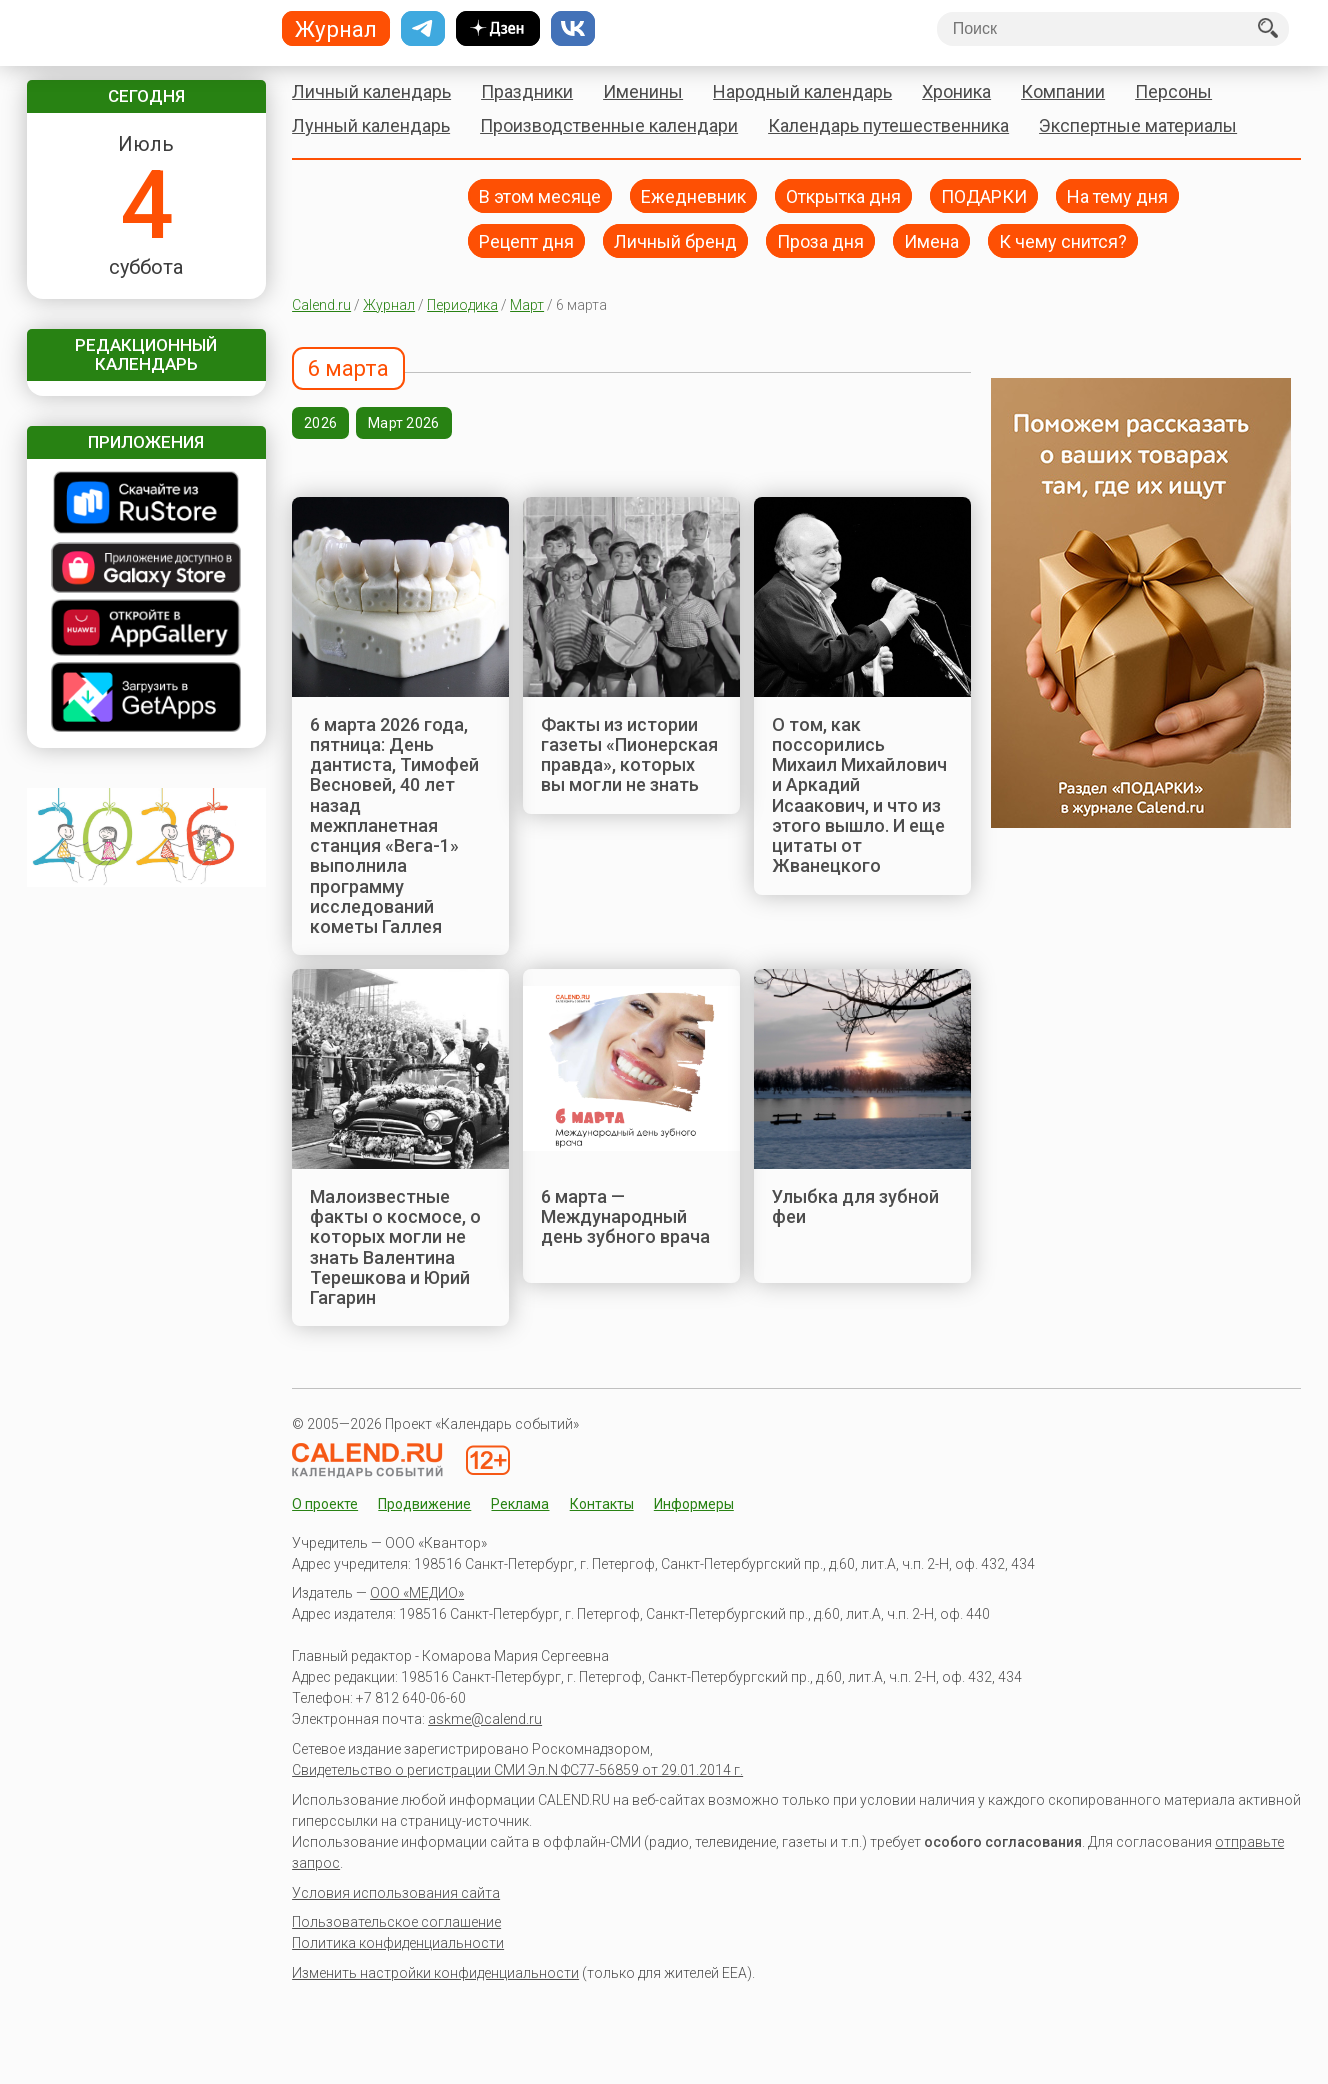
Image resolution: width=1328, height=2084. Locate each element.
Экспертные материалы (1138, 125)
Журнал (389, 305)
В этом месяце (540, 195)
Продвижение (424, 1504)
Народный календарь (802, 91)
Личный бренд (675, 240)
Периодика (462, 305)
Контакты (602, 1504)
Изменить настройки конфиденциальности (435, 1973)
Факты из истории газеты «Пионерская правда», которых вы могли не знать (629, 755)
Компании (1063, 91)
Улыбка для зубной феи (855, 1206)
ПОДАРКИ (984, 195)
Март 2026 (404, 423)
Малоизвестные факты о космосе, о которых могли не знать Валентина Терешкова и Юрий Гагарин (395, 1247)
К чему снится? (1063, 240)
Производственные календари (609, 125)
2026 (320, 423)
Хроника (956, 91)
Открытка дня (843, 195)
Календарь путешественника (888, 125)
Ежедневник (693, 195)
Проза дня (820, 240)
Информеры (694, 1504)
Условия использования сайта (396, 1893)
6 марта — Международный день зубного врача (625, 1217)
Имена (931, 240)
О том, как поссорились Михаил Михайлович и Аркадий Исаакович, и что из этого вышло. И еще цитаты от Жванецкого (859, 795)
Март (527, 305)
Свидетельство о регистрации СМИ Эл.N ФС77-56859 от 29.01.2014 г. (517, 1770)
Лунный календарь (371, 125)
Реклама (520, 1504)
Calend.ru (321, 305)
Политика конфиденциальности (398, 1943)
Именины (643, 91)
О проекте (325, 1504)
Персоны (1173, 91)
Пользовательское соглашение (396, 1922)
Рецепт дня (526, 240)
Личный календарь (371, 91)
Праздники (527, 91)
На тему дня (1117, 195)
